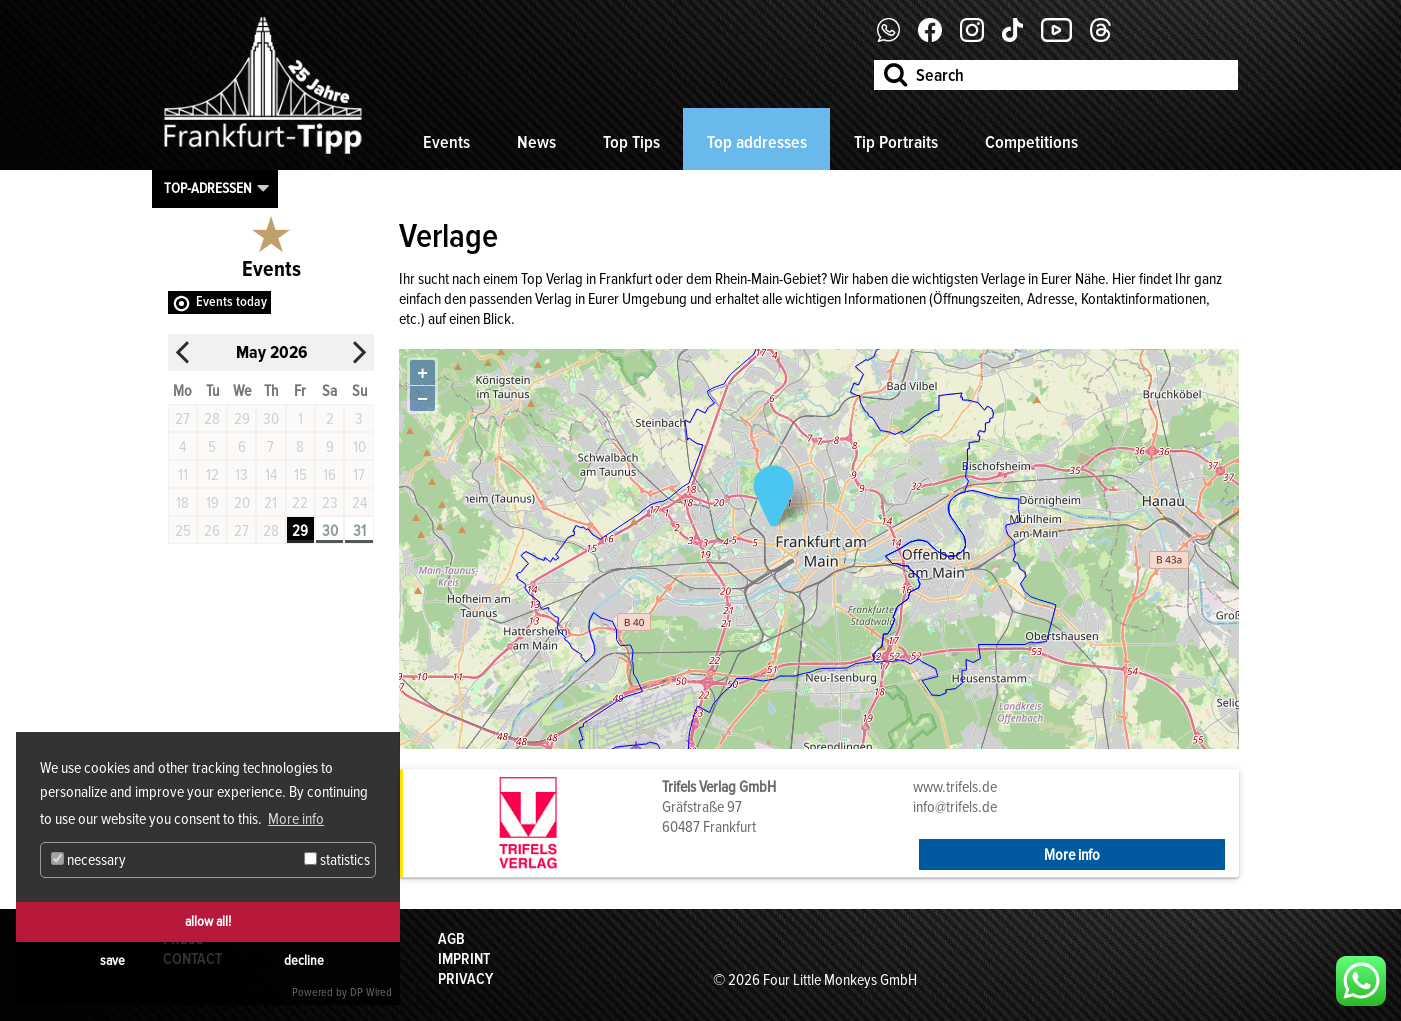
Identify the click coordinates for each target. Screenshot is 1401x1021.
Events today (231, 301)
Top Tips (631, 142)
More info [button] (296, 819)
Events (446, 142)
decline (304, 960)
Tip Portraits (896, 142)
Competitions (1031, 142)
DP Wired (371, 992)
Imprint (464, 959)
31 (359, 531)
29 (300, 531)
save (112, 960)
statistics (337, 860)
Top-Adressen (208, 188)
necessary (88, 860)
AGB (451, 939)
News (536, 142)
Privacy (465, 979)
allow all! (208, 921)
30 (330, 531)
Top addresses (757, 142)
